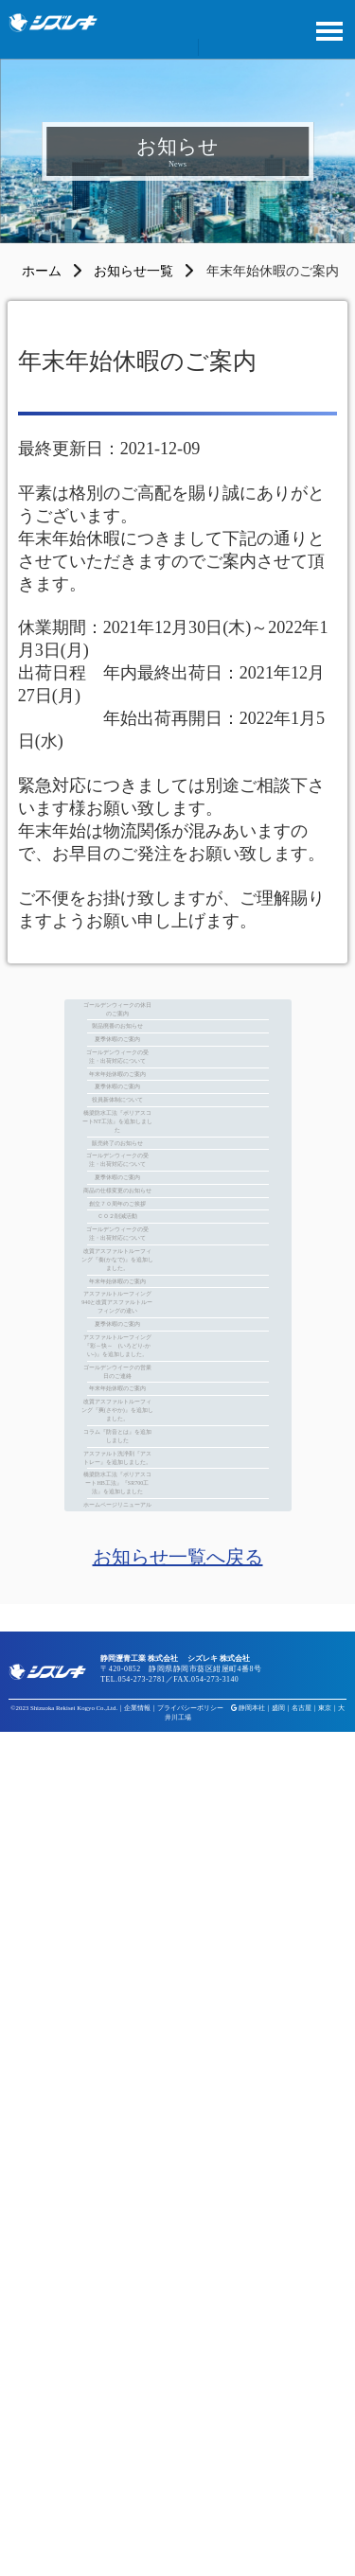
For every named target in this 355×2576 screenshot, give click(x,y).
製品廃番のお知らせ (178, 1073)
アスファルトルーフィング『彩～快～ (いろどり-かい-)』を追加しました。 (178, 1917)
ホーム (42, 270)
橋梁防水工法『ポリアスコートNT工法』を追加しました (178, 1324)
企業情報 (137, 2552)
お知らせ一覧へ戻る (178, 2401)
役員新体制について (178, 1267)
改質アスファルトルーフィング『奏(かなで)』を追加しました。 (178, 1689)
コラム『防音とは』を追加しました (178, 2157)
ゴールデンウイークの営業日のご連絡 (178, 1985)
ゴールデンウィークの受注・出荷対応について (178, 1152)
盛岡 (278, 2552)
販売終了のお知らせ (178, 1380)
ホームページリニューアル (178, 2339)
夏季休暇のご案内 (178, 1107)
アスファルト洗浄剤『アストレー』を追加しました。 (178, 2213)
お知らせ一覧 (133, 270)
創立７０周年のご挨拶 (178, 1540)
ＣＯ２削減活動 (178, 1575)
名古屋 (301, 2552)
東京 (324, 2552)
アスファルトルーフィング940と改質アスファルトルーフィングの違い (177, 1804)
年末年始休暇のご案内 (178, 1198)
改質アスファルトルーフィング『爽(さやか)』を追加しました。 (178, 2088)
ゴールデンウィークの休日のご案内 (178, 1027)
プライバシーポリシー (190, 2552)
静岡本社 (252, 2552)
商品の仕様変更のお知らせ (178, 1506)
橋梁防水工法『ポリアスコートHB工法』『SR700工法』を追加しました (178, 2282)
